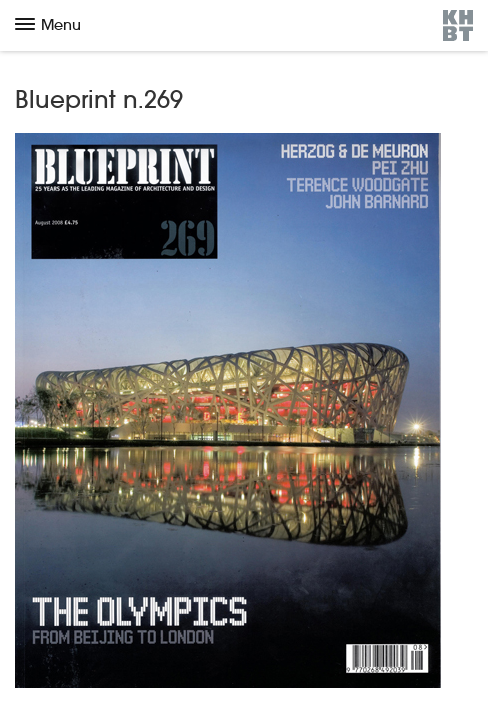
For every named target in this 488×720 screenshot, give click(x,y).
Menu (48, 24)
